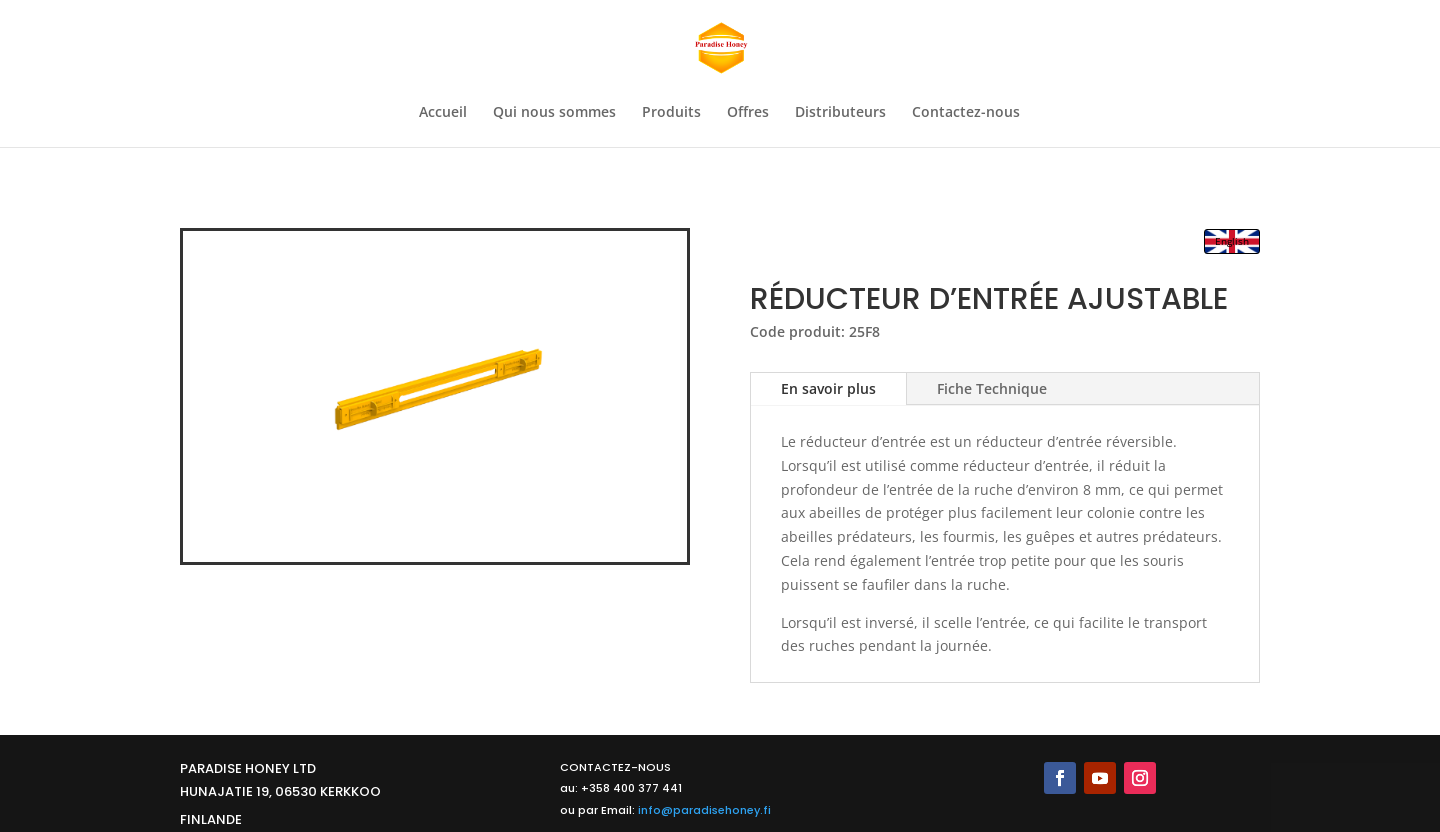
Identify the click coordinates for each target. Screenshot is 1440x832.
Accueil (443, 113)
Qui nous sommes (554, 113)
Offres (748, 113)
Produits (671, 113)
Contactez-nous (966, 113)
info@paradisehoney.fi (704, 810)
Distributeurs (840, 113)
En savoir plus (828, 388)
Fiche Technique (992, 388)
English (1232, 241)
